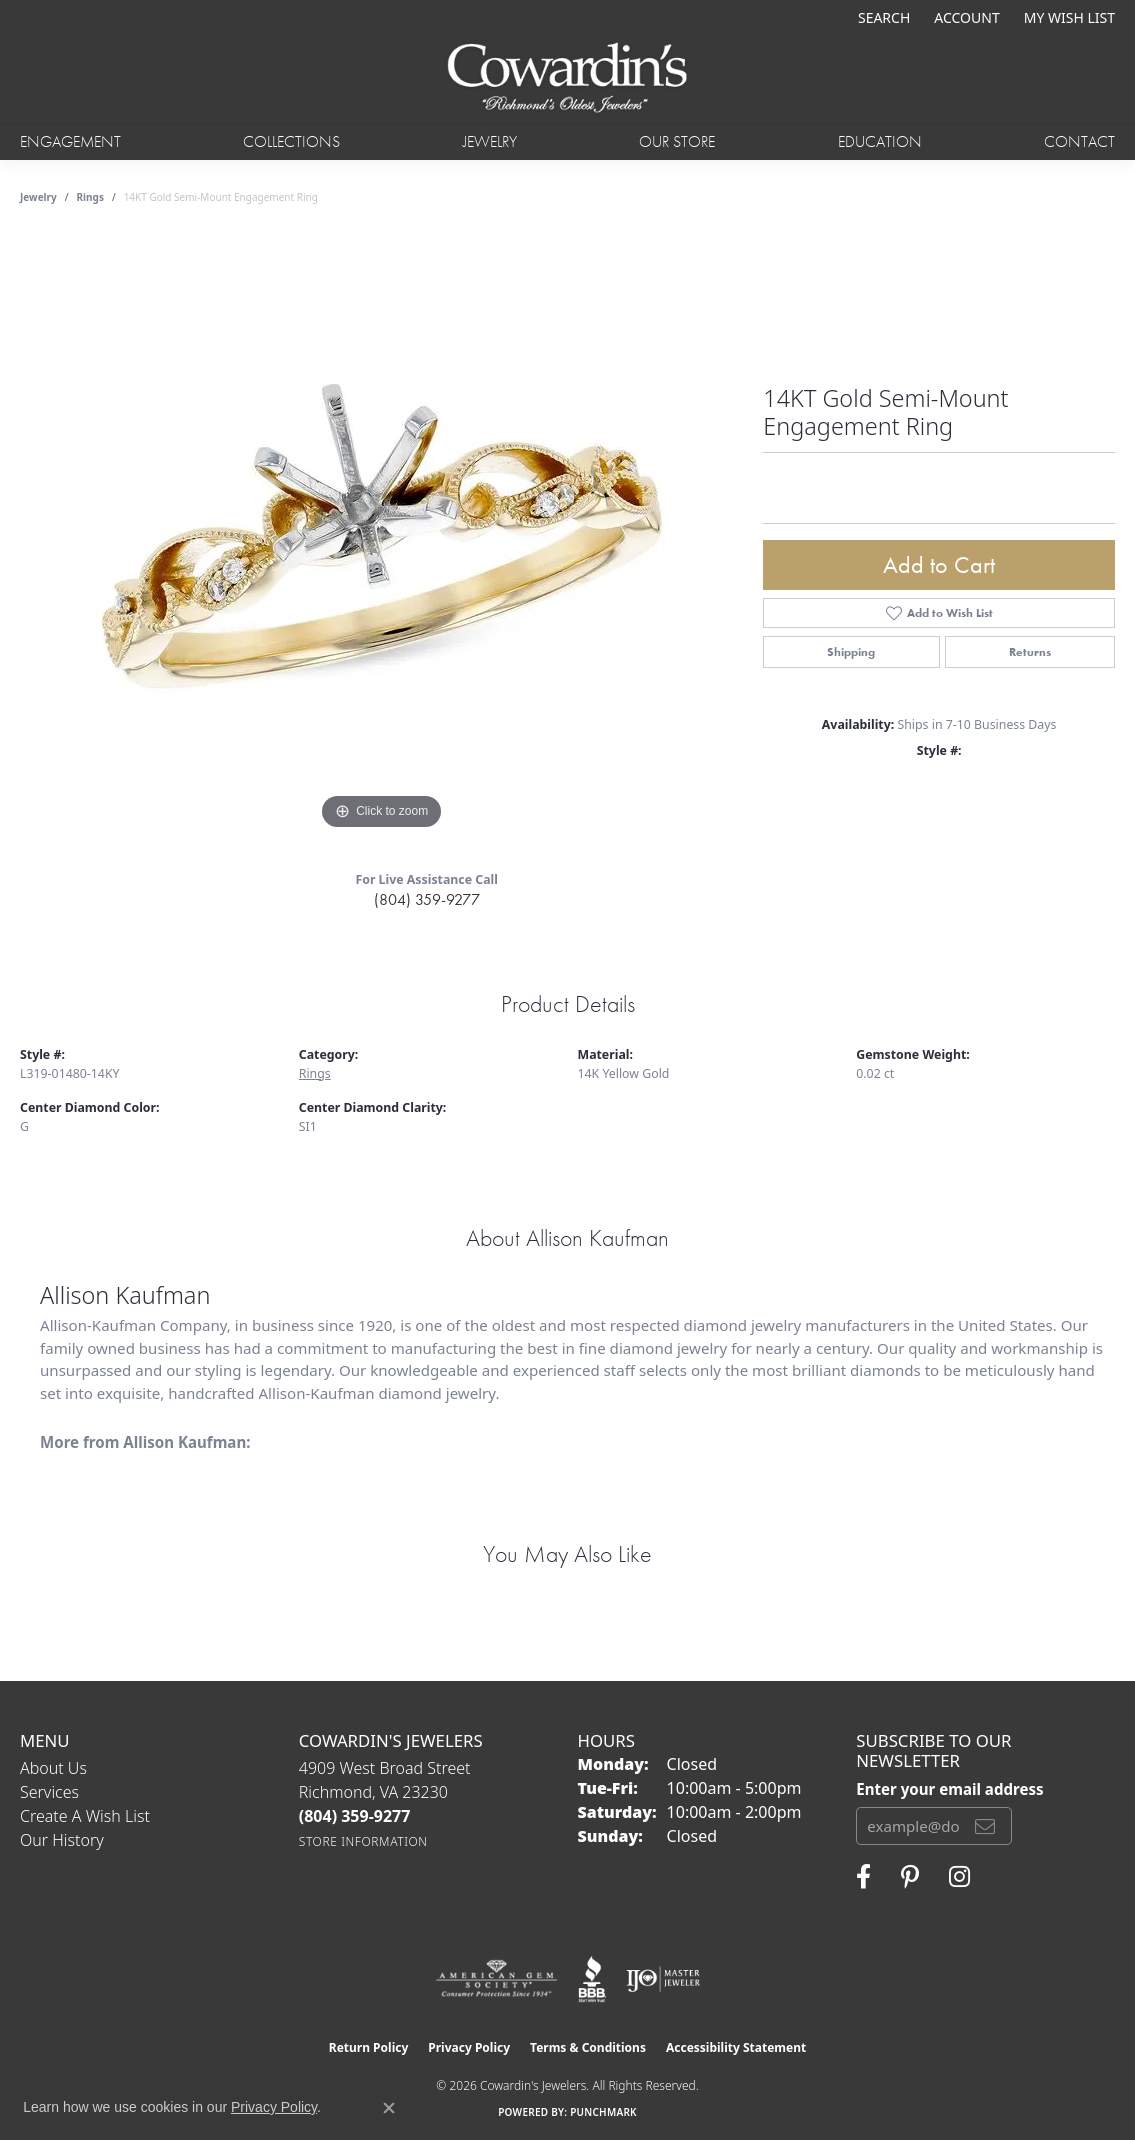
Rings (90, 197)
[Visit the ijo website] (663, 1979)
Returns (1030, 652)
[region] (382, 535)
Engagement (70, 141)
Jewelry (490, 141)
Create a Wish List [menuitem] (85, 1816)
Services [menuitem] (49, 1792)
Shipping (851, 652)
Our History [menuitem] (62, 1840)
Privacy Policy (469, 2047)
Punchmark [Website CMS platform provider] (603, 2112)
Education (880, 141)
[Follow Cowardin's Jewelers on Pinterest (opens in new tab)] (910, 1877)
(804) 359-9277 (427, 899)
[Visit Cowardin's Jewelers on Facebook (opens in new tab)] (863, 1877)
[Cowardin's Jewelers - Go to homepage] (567, 79)
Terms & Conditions (588, 2047)
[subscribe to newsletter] (985, 1826)
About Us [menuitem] (53, 1768)
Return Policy (369, 2047)
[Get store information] (363, 1841)
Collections (291, 141)
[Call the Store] (355, 1816)
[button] (882, 17)
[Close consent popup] (389, 2108)
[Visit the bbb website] (592, 1979)
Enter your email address (949, 1789)
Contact (1079, 141)
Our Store (677, 141)
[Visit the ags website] (496, 1979)
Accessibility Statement (736, 2047)
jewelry (38, 197)
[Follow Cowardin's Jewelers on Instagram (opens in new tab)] (959, 1877)
